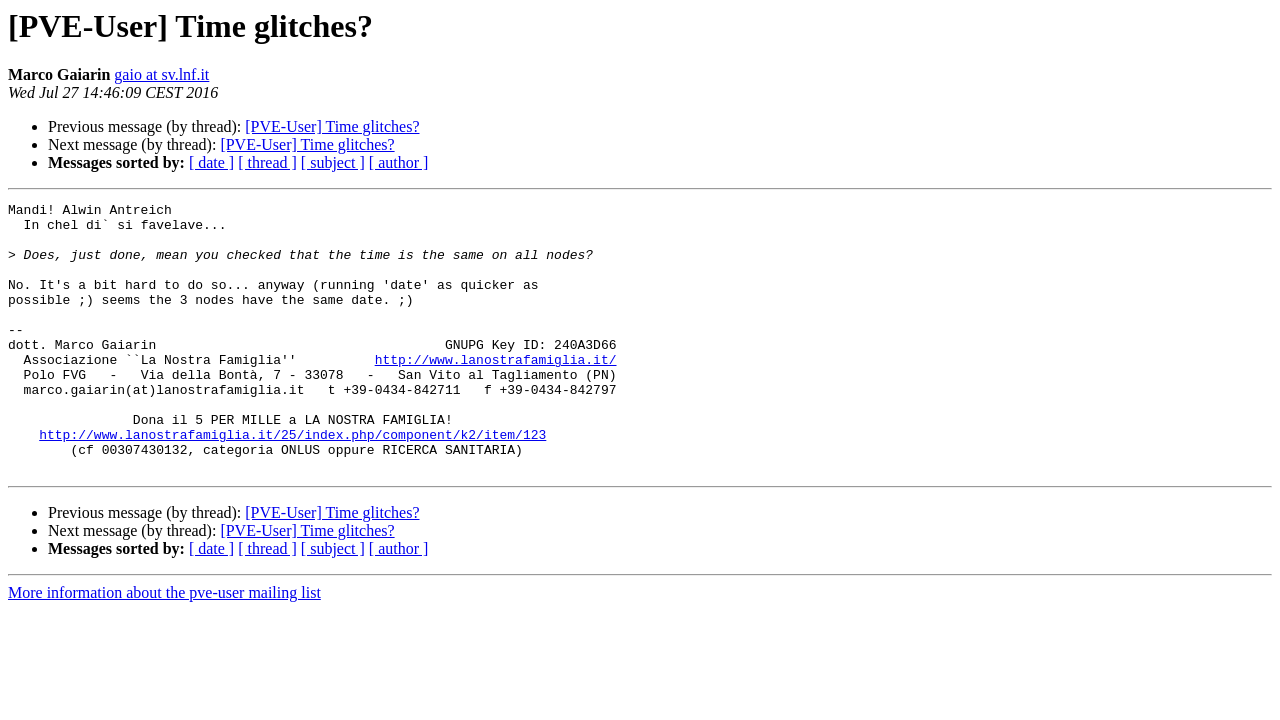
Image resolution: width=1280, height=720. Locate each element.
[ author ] (399, 162)
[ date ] (211, 162)
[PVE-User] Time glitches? (332, 126)
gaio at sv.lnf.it (161, 74)
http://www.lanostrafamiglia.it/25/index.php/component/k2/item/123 (292, 482)
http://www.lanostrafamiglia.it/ (496, 392)
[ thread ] (267, 162)
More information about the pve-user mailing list (164, 646)
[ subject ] (333, 162)
